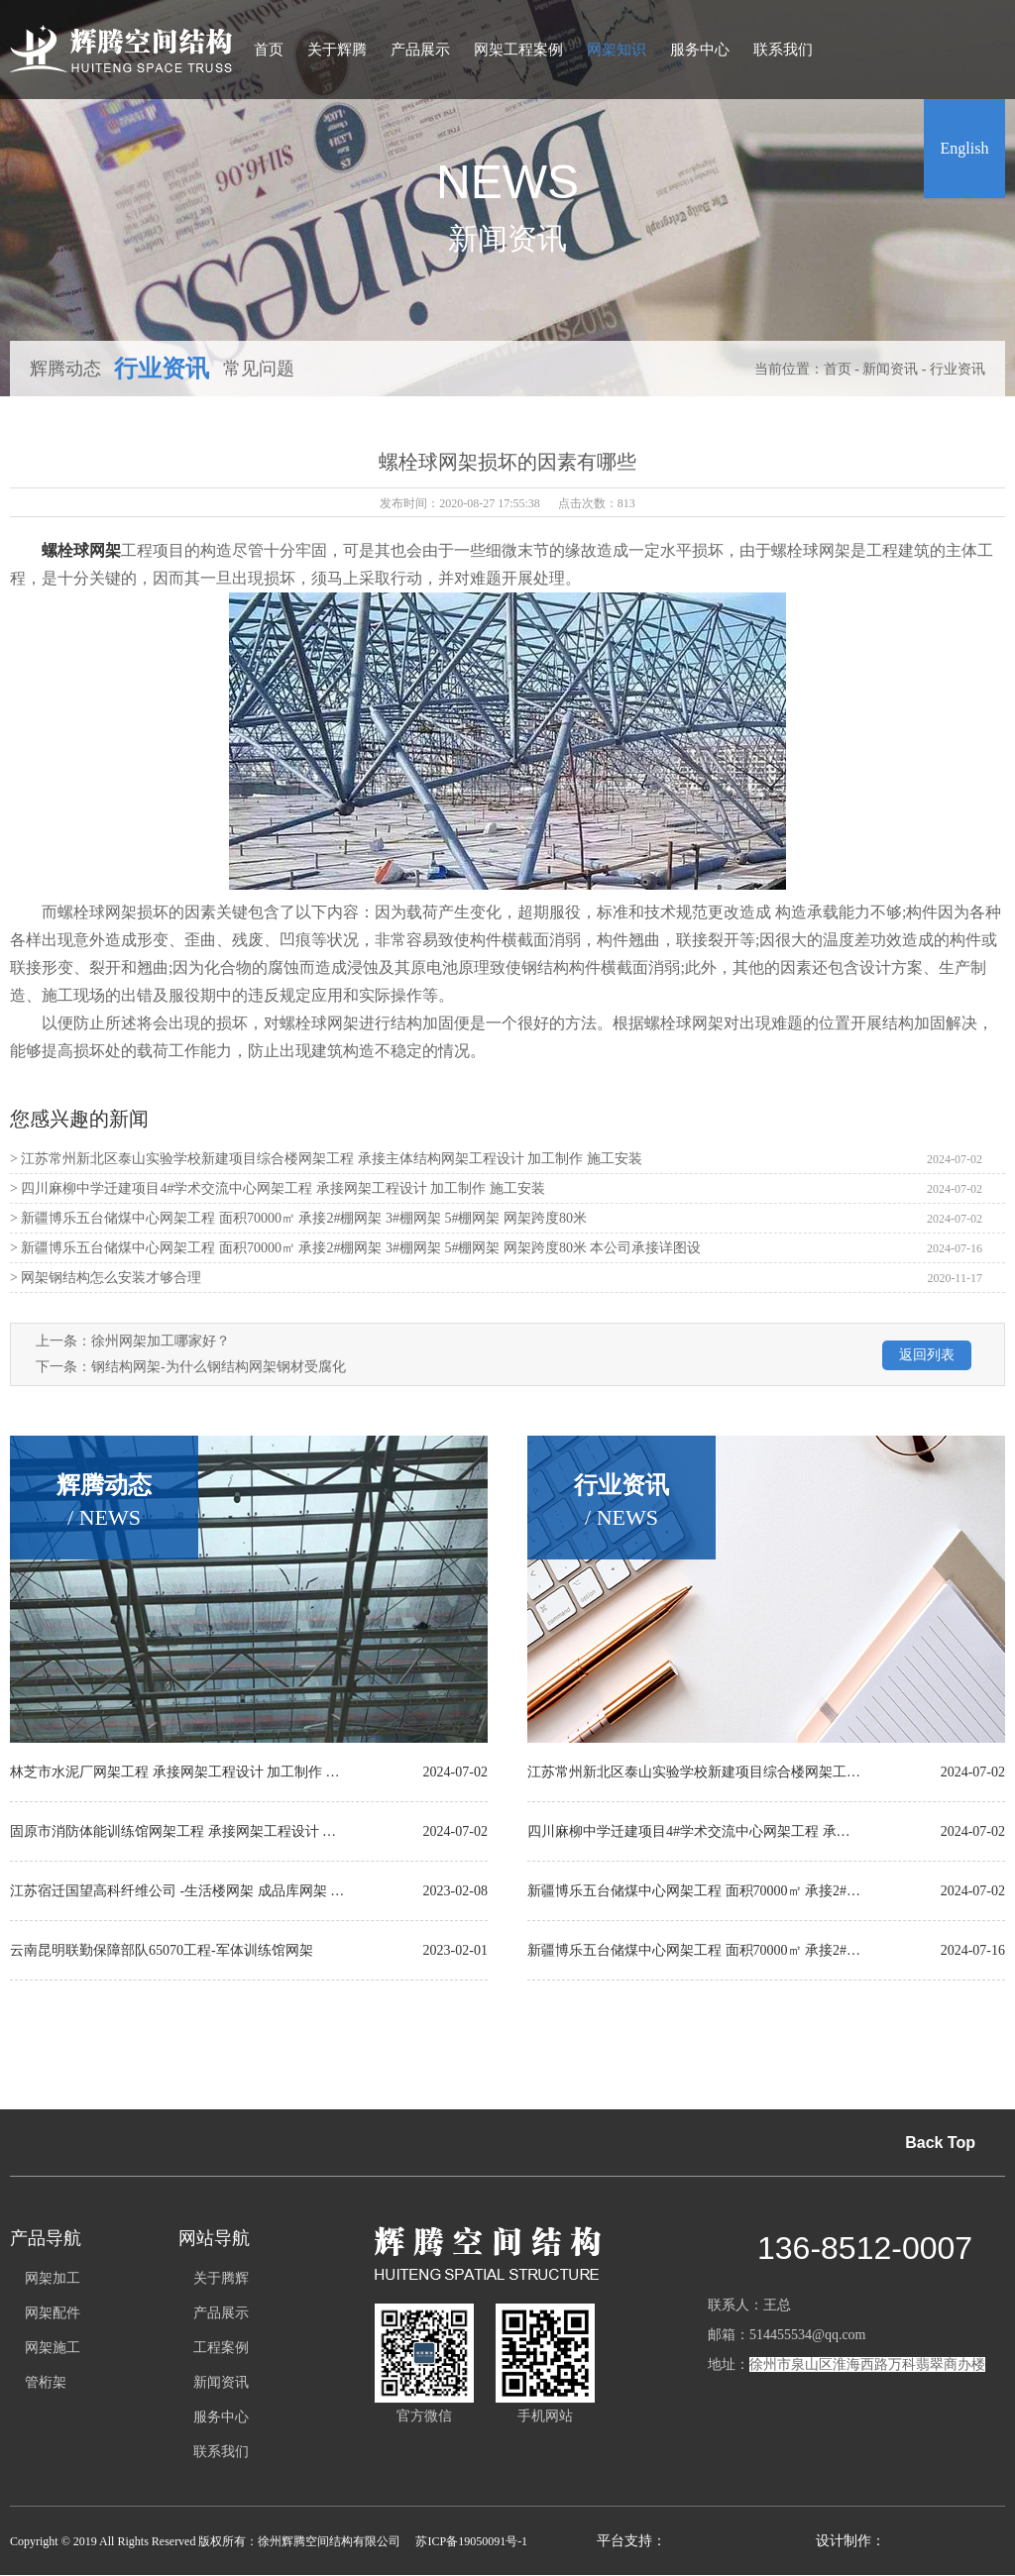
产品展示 (420, 49)
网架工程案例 (518, 49)
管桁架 (45, 2382)
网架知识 (616, 49)
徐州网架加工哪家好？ (160, 1341)
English (965, 148)
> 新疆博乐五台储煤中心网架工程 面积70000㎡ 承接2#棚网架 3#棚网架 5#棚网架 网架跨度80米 (298, 1218)
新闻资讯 (890, 369)
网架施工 (52, 2347)
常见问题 (258, 368)
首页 (268, 49)
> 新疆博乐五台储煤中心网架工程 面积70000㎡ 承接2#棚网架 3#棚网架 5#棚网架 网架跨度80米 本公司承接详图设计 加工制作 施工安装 (355, 1251)
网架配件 (52, 2313)
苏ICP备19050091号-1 (471, 2541)
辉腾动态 (65, 368)
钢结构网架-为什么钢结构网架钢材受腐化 (218, 1366)
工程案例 (221, 2347)
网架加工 (52, 2278)
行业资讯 (161, 368)
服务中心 (700, 49)
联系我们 (783, 49)
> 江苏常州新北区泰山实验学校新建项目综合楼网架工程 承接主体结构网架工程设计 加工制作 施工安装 (326, 1158)
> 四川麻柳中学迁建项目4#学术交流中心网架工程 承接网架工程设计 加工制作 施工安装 (277, 1188)
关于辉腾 (337, 49)
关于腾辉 (221, 2278)
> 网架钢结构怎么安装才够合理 (105, 1277)
